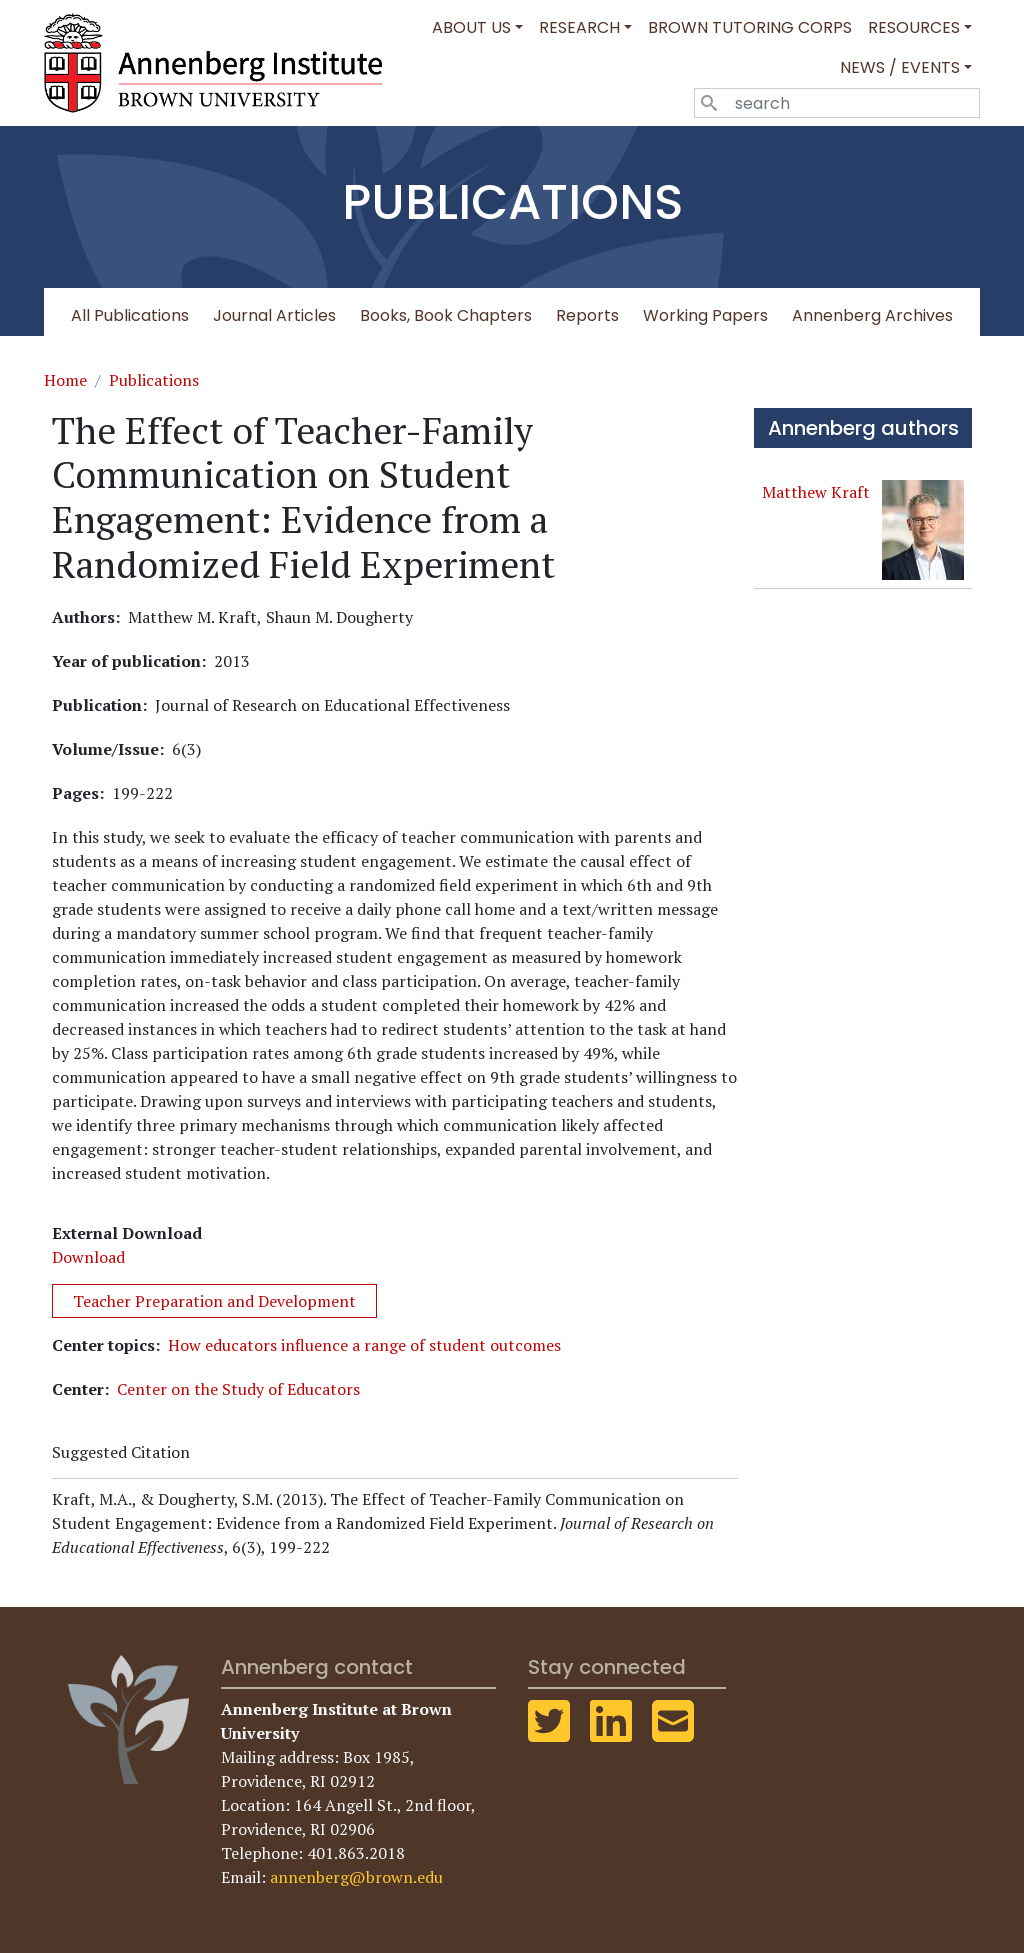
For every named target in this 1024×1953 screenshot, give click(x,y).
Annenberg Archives (872, 315)
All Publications (130, 315)
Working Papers (705, 315)
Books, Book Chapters (446, 315)
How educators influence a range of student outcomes (364, 1345)
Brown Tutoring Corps (750, 27)
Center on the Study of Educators (238, 1389)
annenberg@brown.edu (356, 1877)
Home (65, 380)
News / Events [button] (900, 67)
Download (88, 1257)
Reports (587, 315)
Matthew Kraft (816, 492)
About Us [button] (471, 27)
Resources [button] (914, 27)
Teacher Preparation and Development (214, 1301)
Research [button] (579, 27)
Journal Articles (274, 315)
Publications (154, 380)
